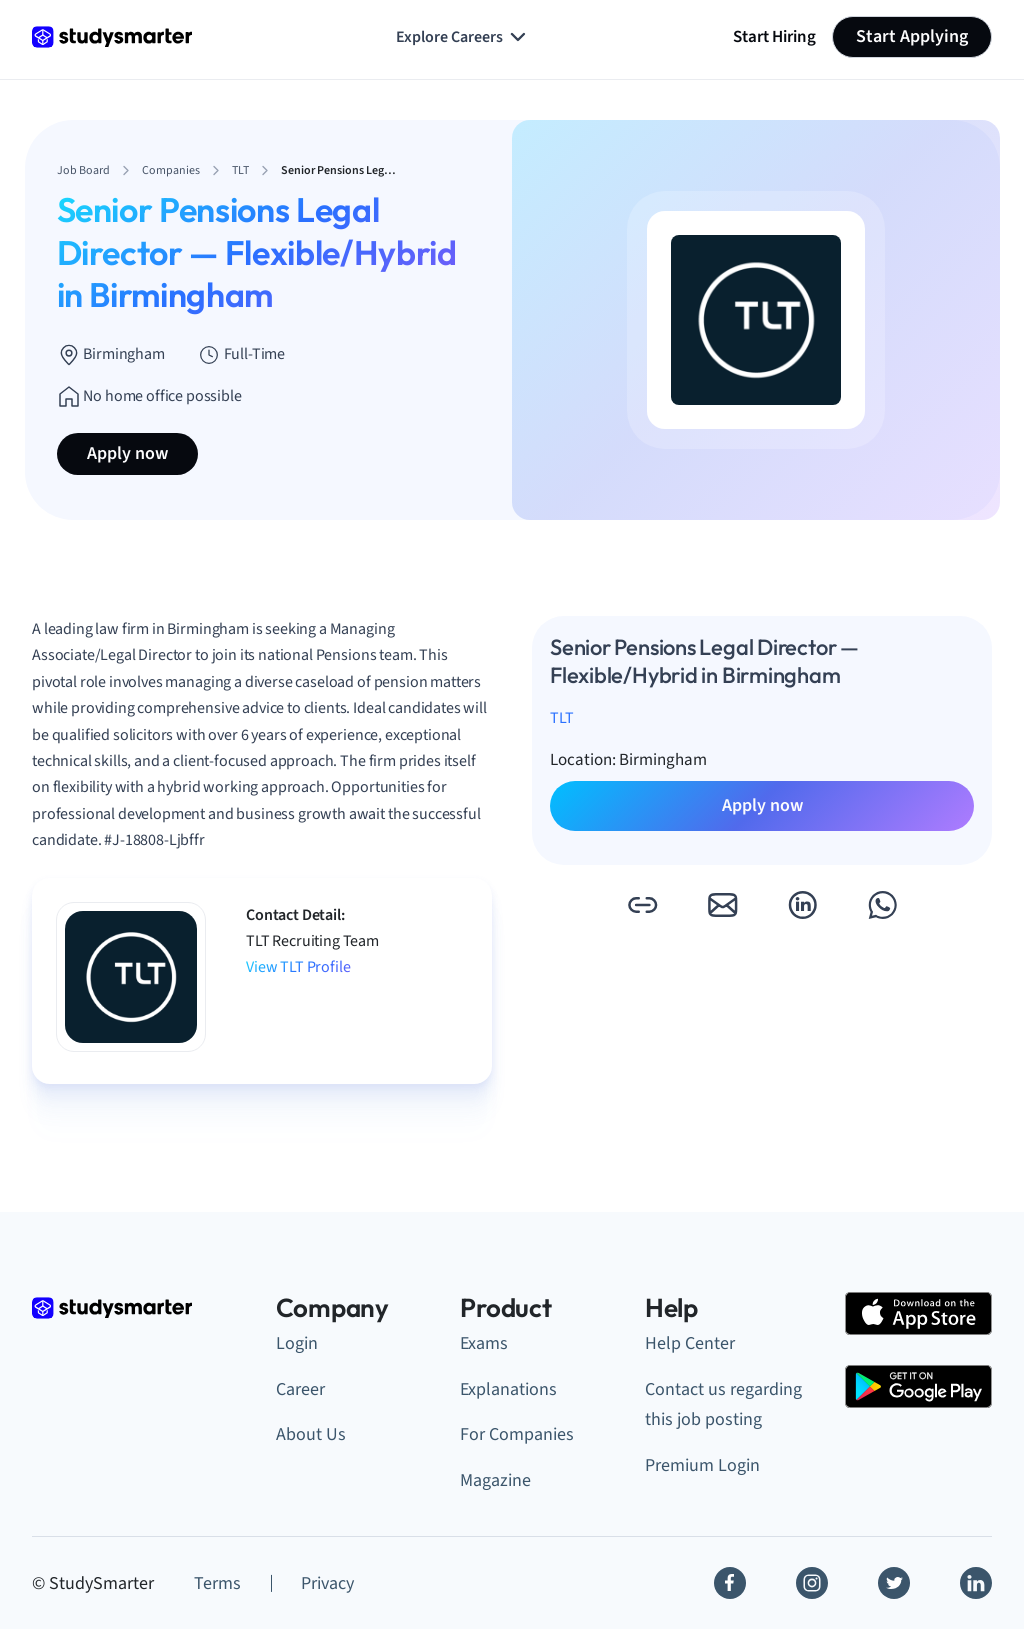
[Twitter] (894, 1583)
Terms (217, 1583)
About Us (311, 1434)
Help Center (690, 1343)
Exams (484, 1343)
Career (300, 1389)
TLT (562, 718)
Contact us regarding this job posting (723, 1405)
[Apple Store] (918, 1313)
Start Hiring (774, 36)
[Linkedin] (976, 1583)
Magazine (495, 1480)
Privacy (327, 1583)
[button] (642, 905)
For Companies (517, 1434)
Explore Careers (463, 37)
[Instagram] (812, 1583)
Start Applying (912, 36)
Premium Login (702, 1465)
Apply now (127, 453)
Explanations (508, 1389)
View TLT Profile (298, 967)
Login (297, 1343)
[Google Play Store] (918, 1386)
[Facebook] (730, 1583)
